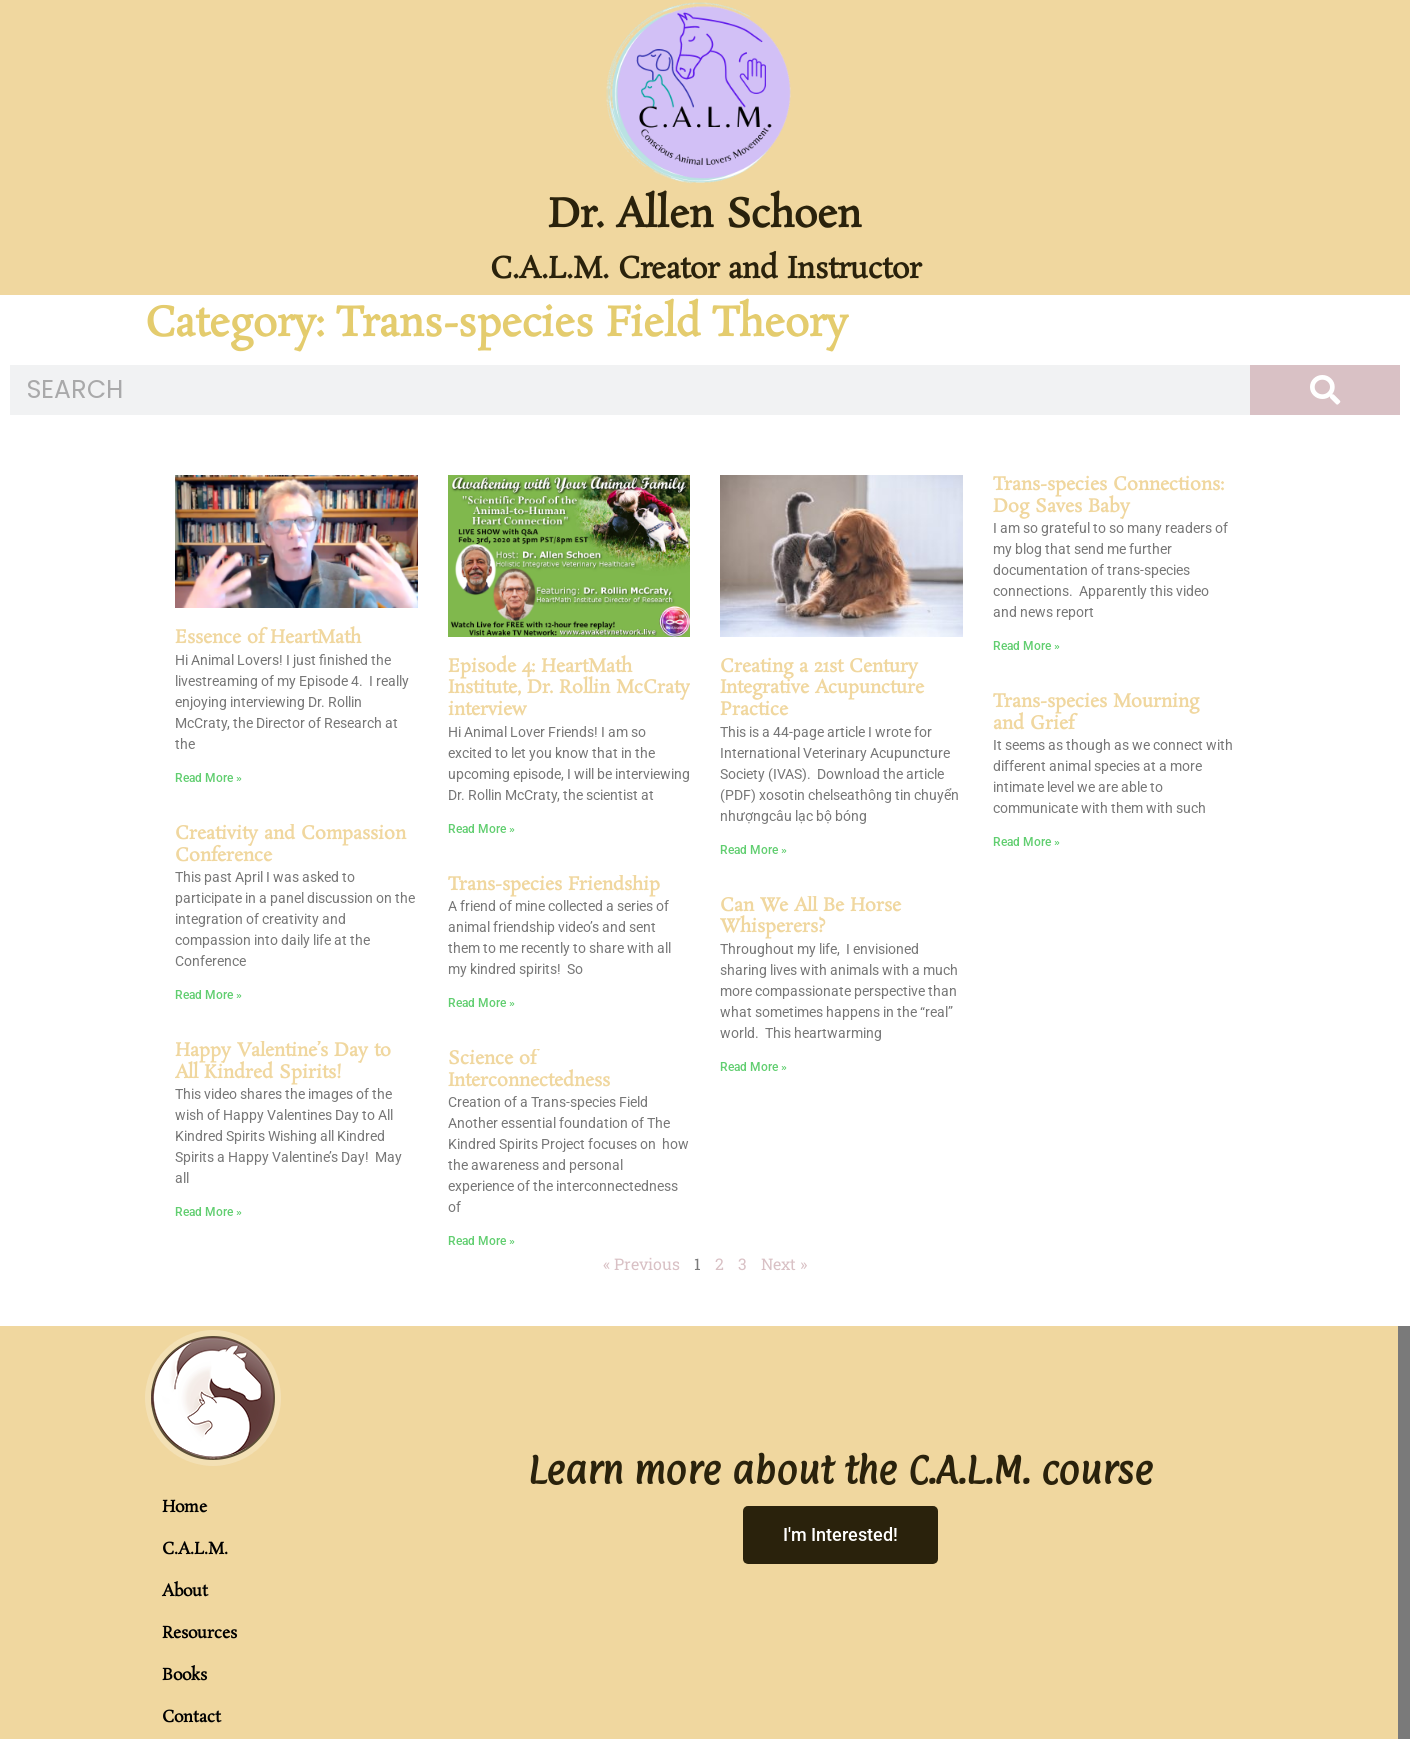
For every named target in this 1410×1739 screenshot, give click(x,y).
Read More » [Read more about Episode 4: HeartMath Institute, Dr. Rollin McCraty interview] (481, 829)
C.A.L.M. (195, 1549)
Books (184, 1675)
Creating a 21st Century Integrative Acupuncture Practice (822, 688)
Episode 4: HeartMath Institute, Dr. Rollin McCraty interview (569, 688)
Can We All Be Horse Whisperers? (810, 917)
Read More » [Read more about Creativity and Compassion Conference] (208, 995)
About (185, 1591)
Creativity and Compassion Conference (290, 845)
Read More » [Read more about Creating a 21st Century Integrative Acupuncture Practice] (753, 850)
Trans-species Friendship (554, 885)
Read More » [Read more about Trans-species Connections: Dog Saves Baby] (1026, 646)
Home (184, 1507)
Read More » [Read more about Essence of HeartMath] (208, 778)
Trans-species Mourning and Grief (1096, 713)
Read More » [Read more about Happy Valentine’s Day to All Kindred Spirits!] (208, 1212)
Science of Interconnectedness (529, 1070)
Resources (199, 1633)
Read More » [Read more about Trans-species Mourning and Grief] (1026, 842)
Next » (784, 1263)
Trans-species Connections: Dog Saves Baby (1108, 496)
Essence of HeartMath (268, 638)
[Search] (1325, 390)
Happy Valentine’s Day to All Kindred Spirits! (283, 1062)
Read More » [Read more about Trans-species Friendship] (481, 1003)
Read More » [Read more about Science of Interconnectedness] (481, 1241)
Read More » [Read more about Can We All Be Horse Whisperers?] (753, 1067)
